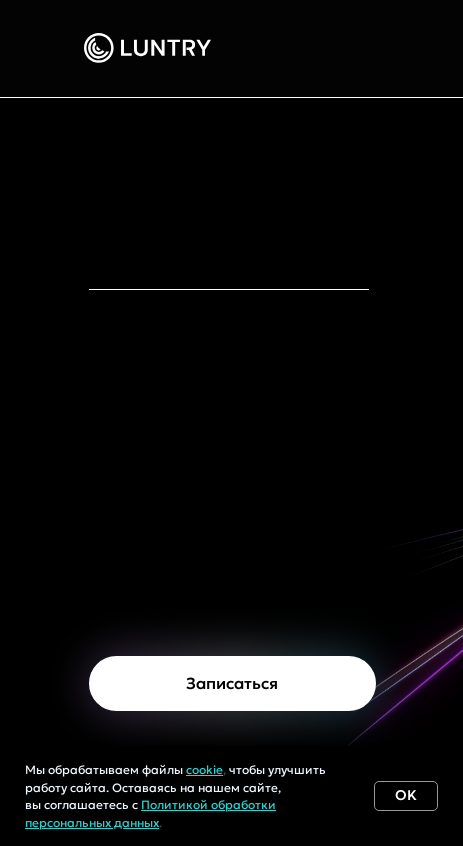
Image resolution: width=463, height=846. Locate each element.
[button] (232, 683)
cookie (204, 769)
